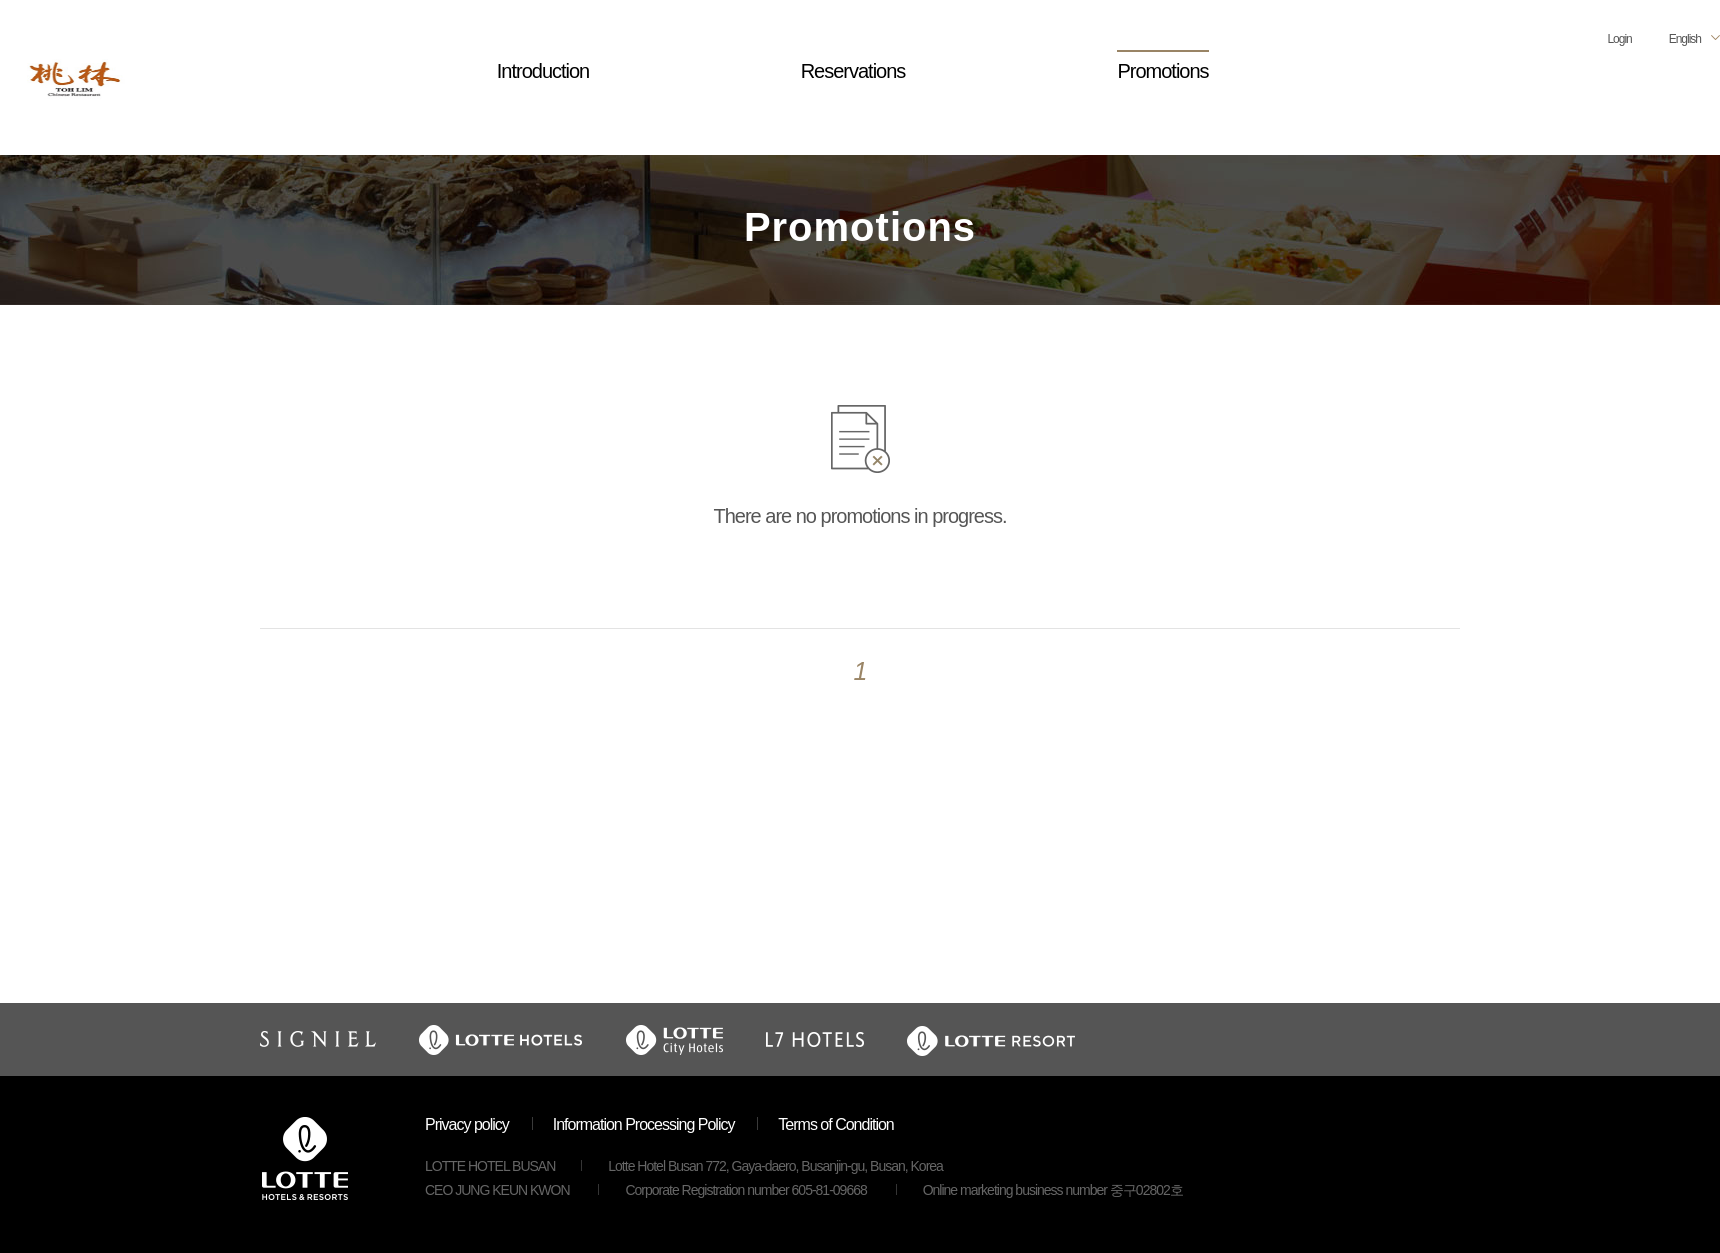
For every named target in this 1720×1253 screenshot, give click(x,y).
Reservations (853, 71)
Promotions (1162, 71)
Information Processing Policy (644, 1124)
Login (1619, 39)
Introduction (543, 71)
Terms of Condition (835, 1124)
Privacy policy (467, 1124)
